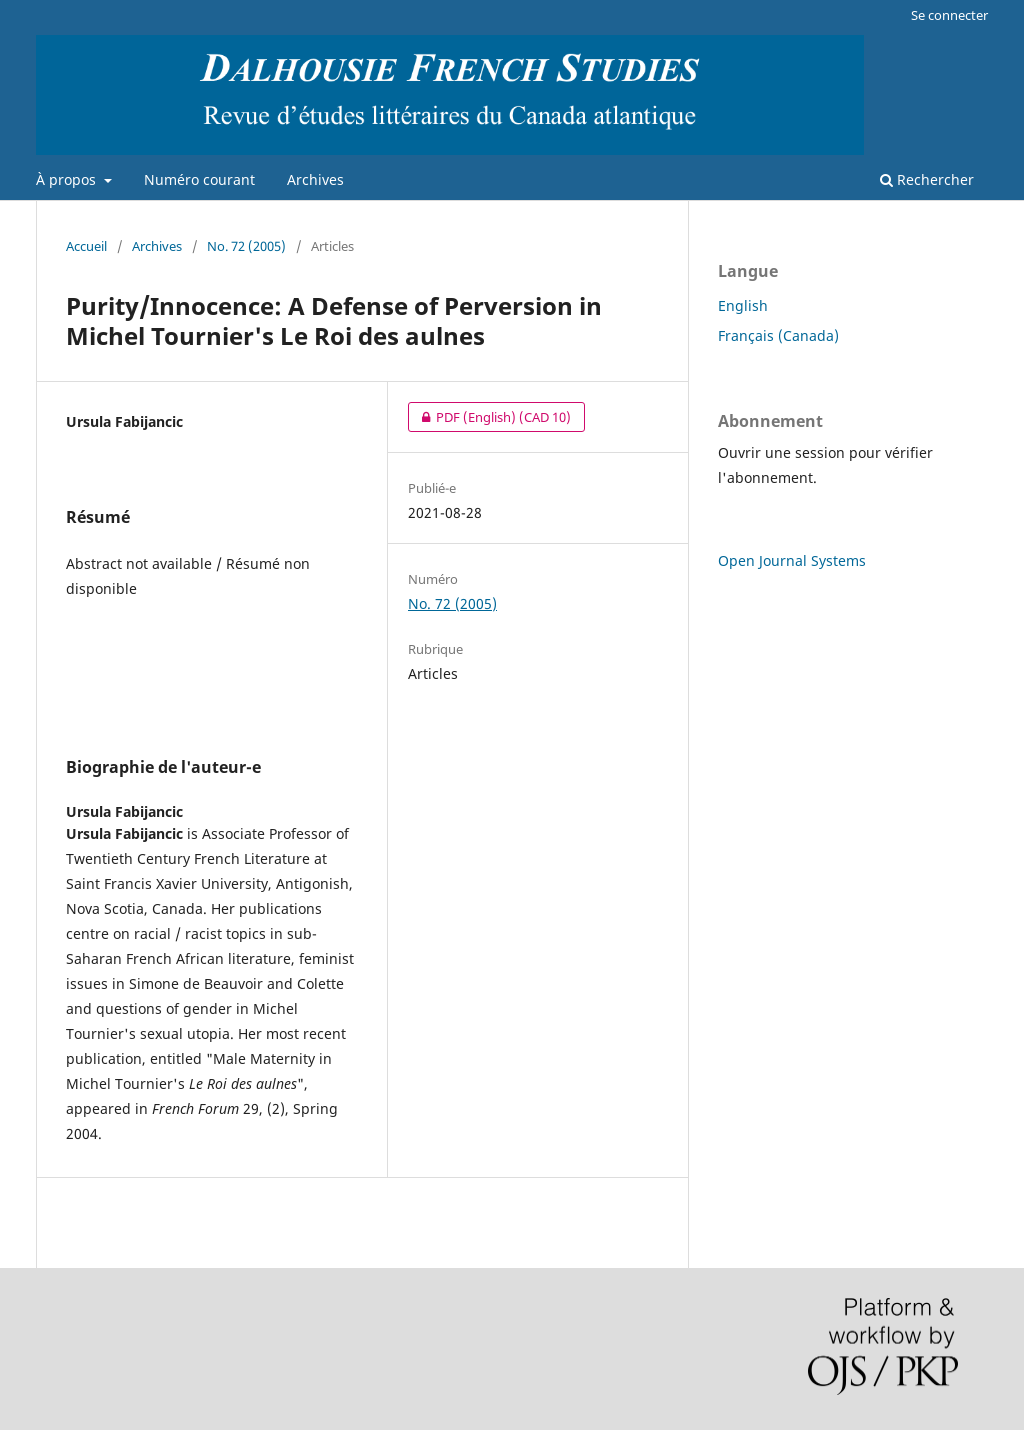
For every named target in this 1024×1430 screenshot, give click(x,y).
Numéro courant (199, 179)
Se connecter (949, 15)
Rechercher (927, 179)
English (743, 305)
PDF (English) (489, 417)
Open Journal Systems (792, 560)
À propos (68, 179)
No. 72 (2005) (246, 246)
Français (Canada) (778, 335)
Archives (315, 179)
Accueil (86, 246)
